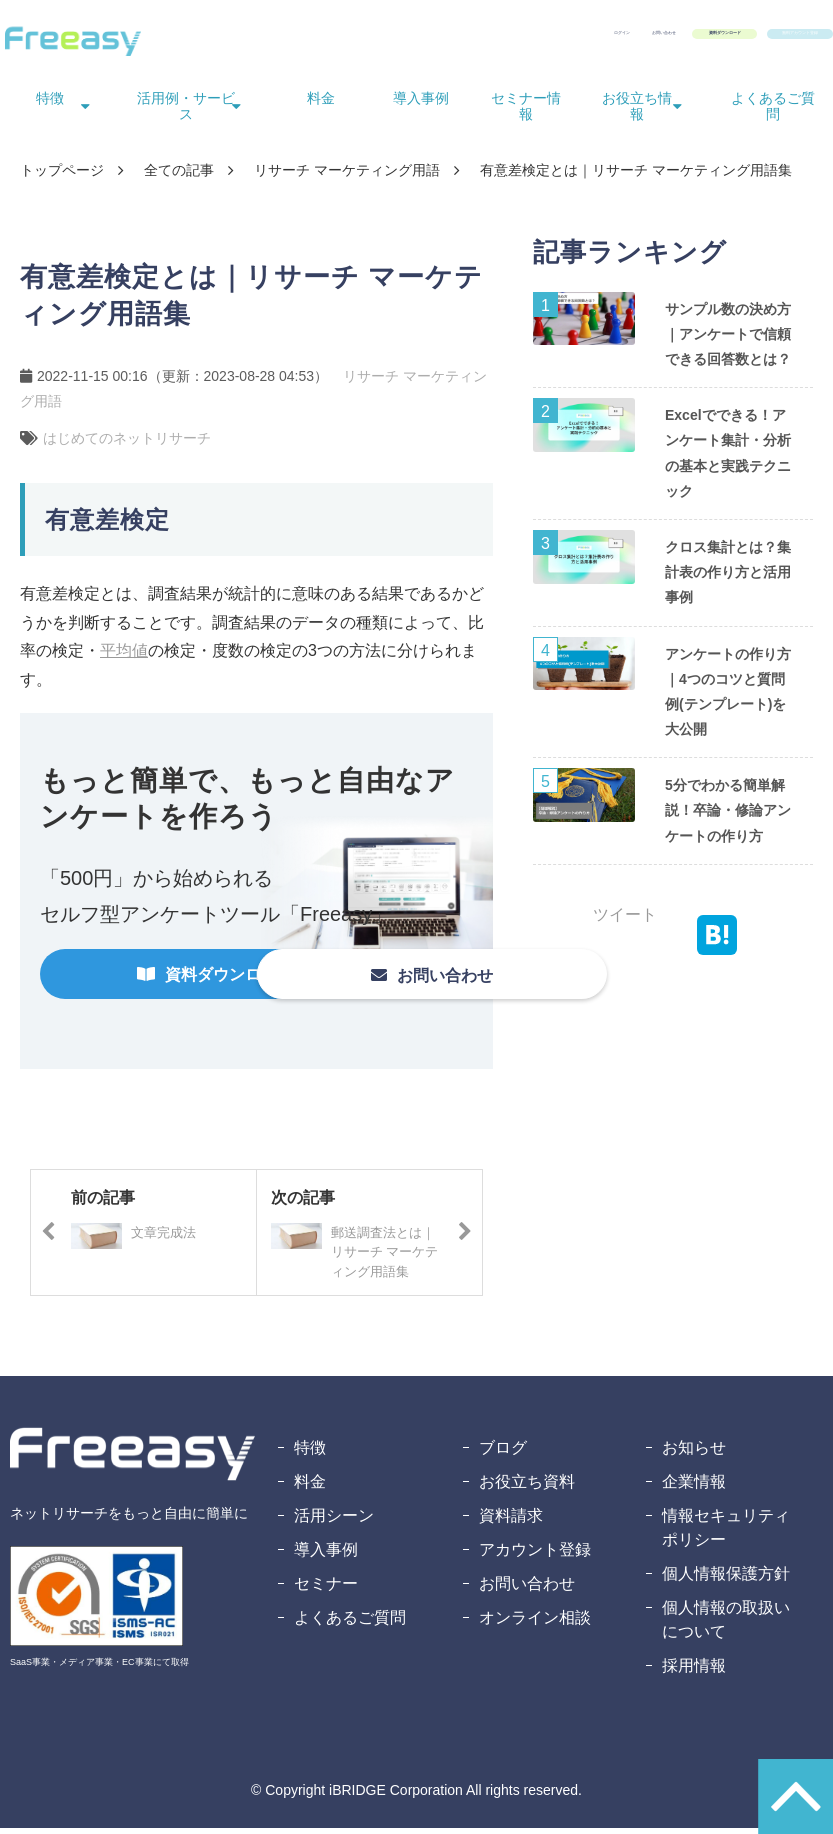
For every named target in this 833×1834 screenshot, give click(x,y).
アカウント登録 (535, 1555)
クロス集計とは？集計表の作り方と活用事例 (728, 578)
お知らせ (694, 1453)
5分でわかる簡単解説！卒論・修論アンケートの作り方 (728, 816)
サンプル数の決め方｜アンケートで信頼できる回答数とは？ (728, 340)
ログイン (371, 38)
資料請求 (511, 1521)
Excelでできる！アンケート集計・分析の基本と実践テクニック (728, 459)
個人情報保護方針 (726, 1579)
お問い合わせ (463, 38)
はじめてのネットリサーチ (127, 444)
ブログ (503, 1453)
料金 (321, 104)
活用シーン (334, 1521)
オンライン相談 (535, 1623)
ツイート (625, 920)
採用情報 (694, 1671)
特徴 (50, 104)
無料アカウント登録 (754, 38)
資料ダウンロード (593, 38)
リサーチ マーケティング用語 (347, 176)
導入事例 (421, 104)
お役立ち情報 (637, 112)
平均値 (124, 656)
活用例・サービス (186, 112)
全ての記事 (179, 176)
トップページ (62, 176)
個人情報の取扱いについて (726, 1625)
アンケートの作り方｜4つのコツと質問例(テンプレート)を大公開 (728, 698)
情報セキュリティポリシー (726, 1533)
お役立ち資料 (527, 1487)
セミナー (326, 1589)
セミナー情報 (526, 112)
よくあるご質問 (773, 112)
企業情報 (694, 1487)
